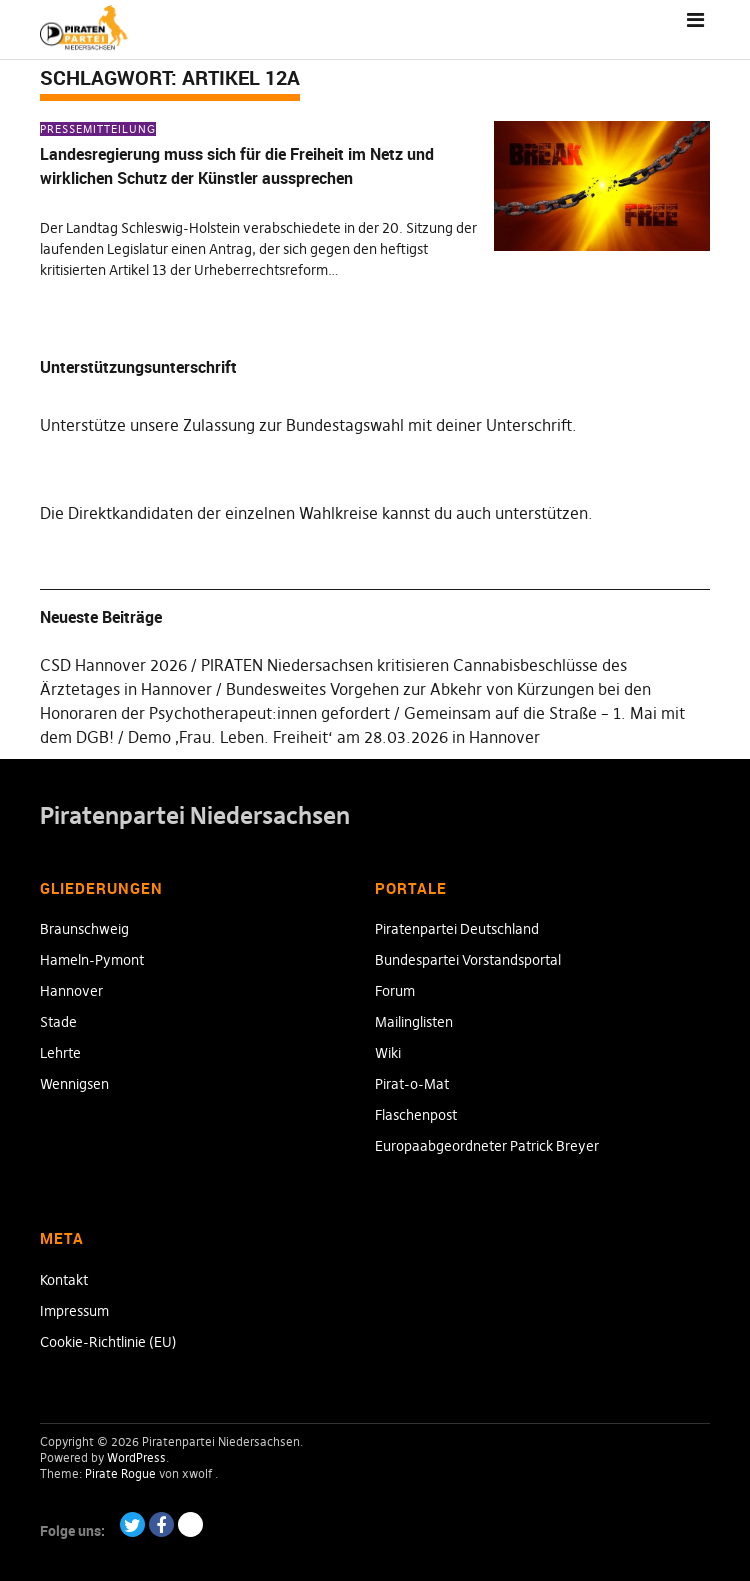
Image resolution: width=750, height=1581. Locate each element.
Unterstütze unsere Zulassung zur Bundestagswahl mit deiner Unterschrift (306, 425)
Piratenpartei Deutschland (457, 929)
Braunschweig (84, 929)
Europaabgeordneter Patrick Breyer (487, 1146)
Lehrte (60, 1053)
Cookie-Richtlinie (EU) (108, 1342)
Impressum (74, 1311)
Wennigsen (74, 1084)
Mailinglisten (414, 1022)
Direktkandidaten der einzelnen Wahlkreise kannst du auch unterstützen (328, 513)
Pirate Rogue (120, 1473)
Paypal (190, 1524)
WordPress (136, 1457)
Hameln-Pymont (92, 960)
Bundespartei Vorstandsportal (468, 960)
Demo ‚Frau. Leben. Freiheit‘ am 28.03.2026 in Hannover (334, 737)
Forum (395, 991)
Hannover (71, 991)
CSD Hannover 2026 (113, 665)
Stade (58, 1022)
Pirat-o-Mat (412, 1084)
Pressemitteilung (98, 129)
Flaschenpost (416, 1115)
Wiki (388, 1053)
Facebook (161, 1524)
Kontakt (64, 1280)
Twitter (132, 1524)
